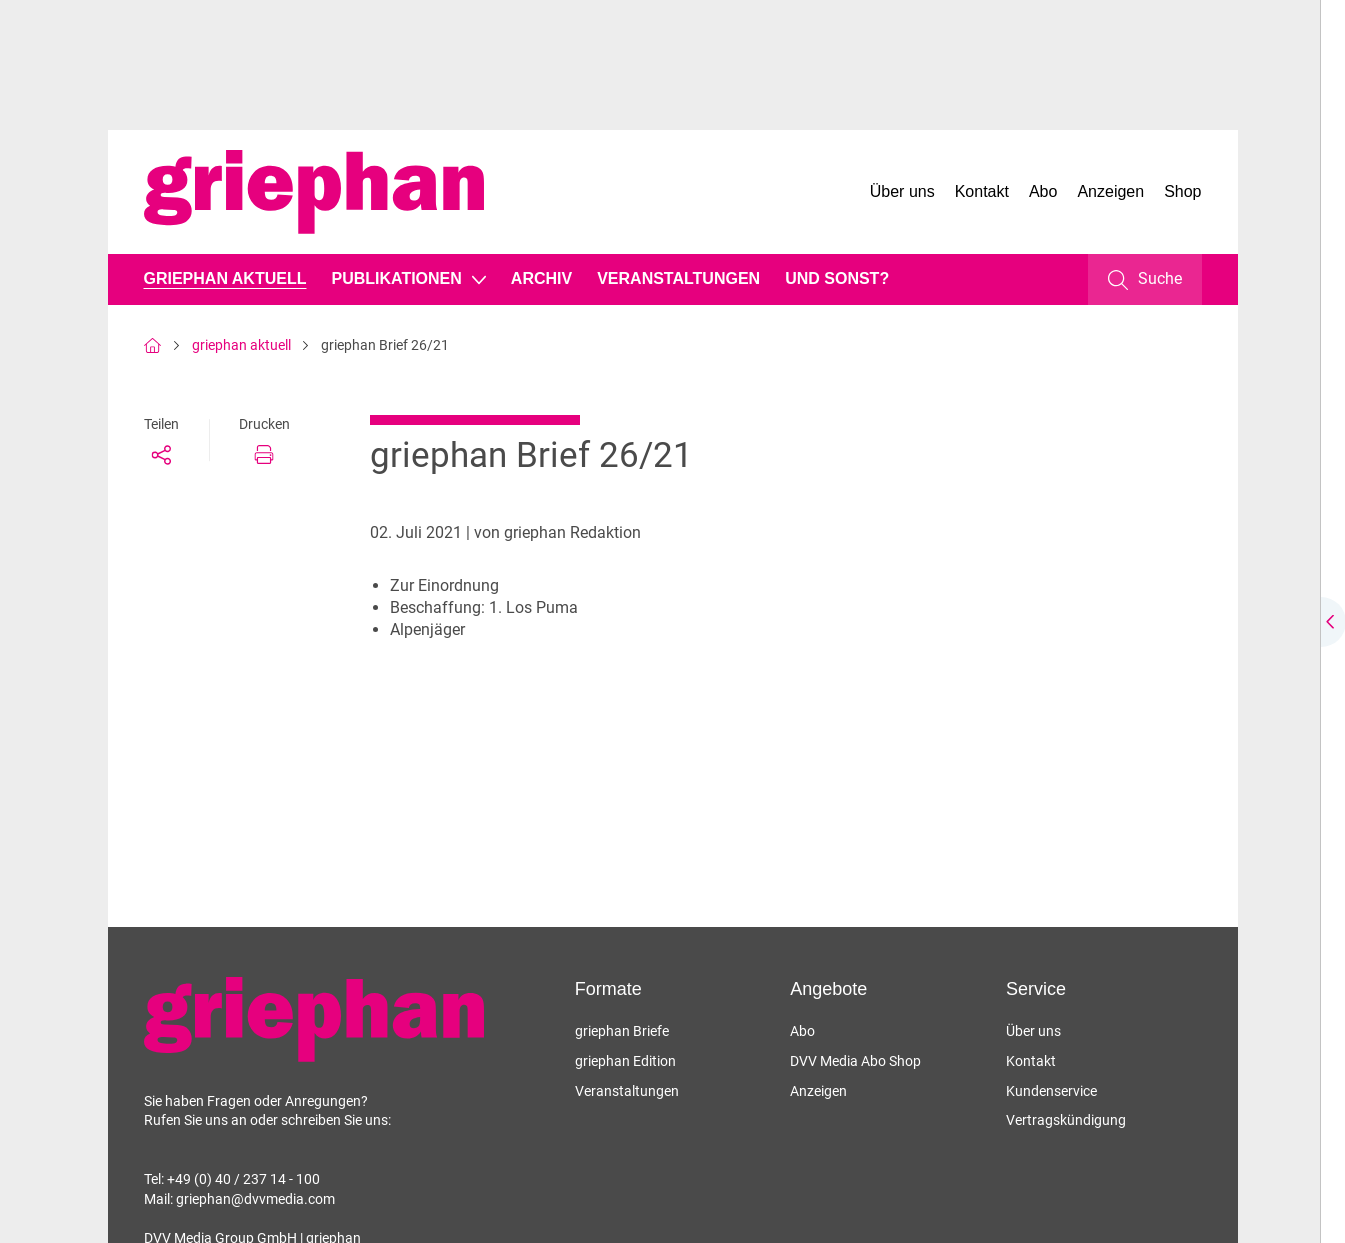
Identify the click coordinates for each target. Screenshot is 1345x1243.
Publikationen (396, 278)
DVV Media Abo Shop (855, 1061)
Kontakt (982, 191)
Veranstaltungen (678, 278)
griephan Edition (625, 1061)
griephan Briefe (622, 1031)
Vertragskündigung (1066, 1120)
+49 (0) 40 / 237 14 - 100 (243, 1179)
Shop (1182, 191)
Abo (1043, 191)
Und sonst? (837, 278)
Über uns (902, 191)
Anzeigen (1110, 191)
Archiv (541, 278)
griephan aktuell (225, 278)
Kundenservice (1051, 1091)
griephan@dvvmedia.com (255, 1199)
